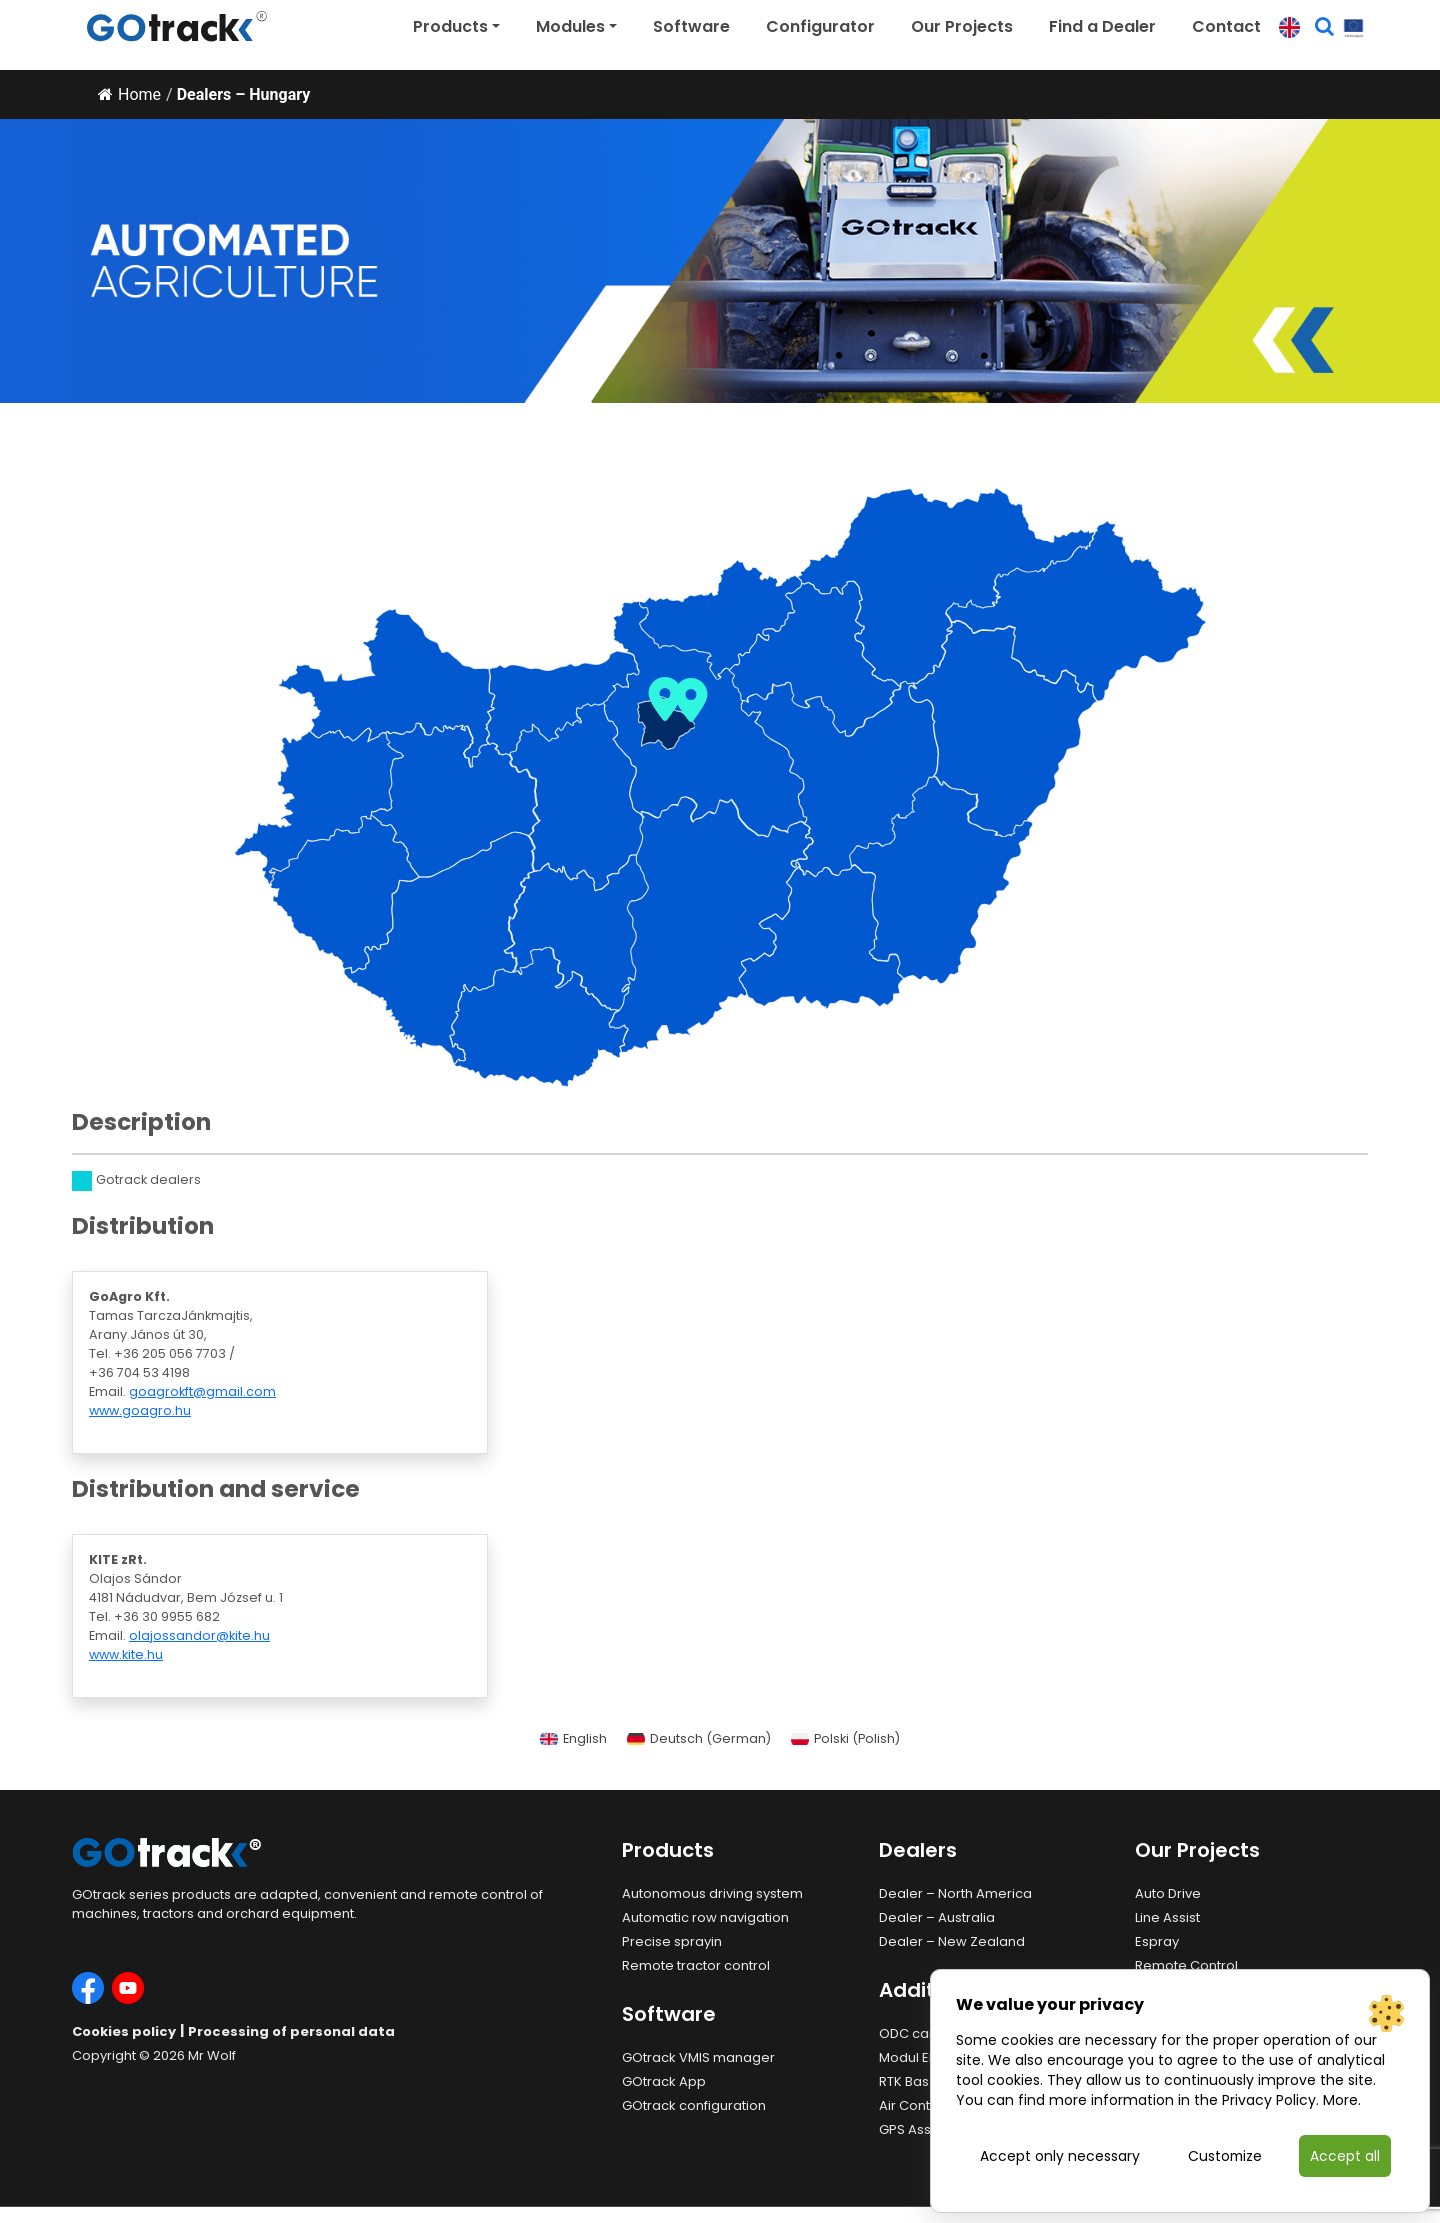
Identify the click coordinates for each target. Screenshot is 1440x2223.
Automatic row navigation (705, 1917)
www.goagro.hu (140, 1410)
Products (450, 26)
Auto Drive (1168, 1893)
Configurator (820, 26)
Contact (1226, 26)
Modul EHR (912, 2057)
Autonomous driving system (712, 1893)
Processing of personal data (291, 2031)
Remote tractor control (696, 1965)
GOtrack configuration (694, 2105)
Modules (570, 26)
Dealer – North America (955, 1893)
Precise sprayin (672, 1941)
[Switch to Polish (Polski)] (845, 1740)
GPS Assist (912, 2129)
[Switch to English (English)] (573, 1740)
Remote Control (1186, 1965)
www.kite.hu (126, 1654)
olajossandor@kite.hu (199, 1635)
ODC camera (922, 2033)
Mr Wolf (212, 2055)
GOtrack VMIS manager (698, 2057)
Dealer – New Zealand (952, 1941)
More (1340, 2100)
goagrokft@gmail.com (202, 1391)
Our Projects (962, 26)
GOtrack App (664, 2081)
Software (691, 26)
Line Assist (1167, 1917)
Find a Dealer (1102, 26)
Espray (1157, 1941)
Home (129, 94)
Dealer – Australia (937, 1917)
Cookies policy (124, 2031)
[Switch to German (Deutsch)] (699, 1740)
